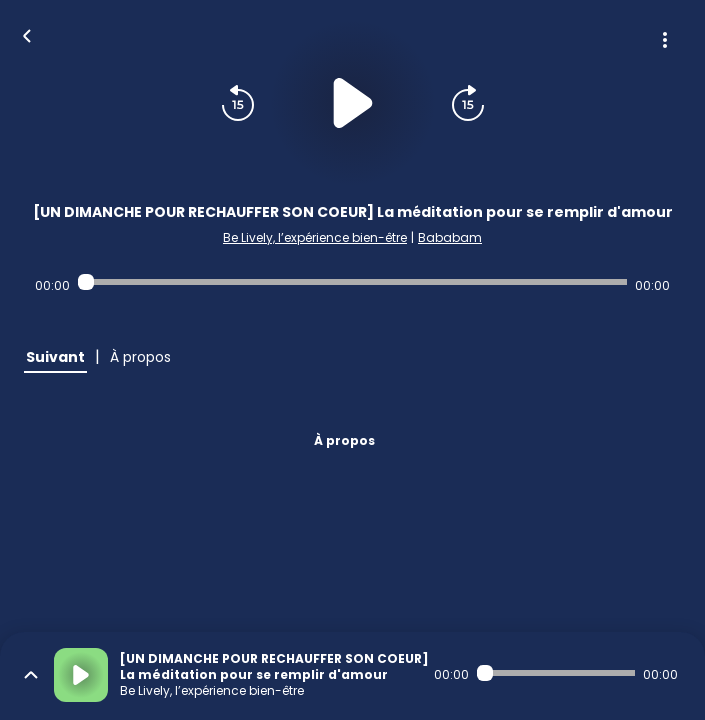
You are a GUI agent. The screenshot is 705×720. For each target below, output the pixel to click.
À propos (344, 440)
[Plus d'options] (665, 40)
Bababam (450, 237)
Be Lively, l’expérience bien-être (315, 237)
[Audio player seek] (353, 282)
